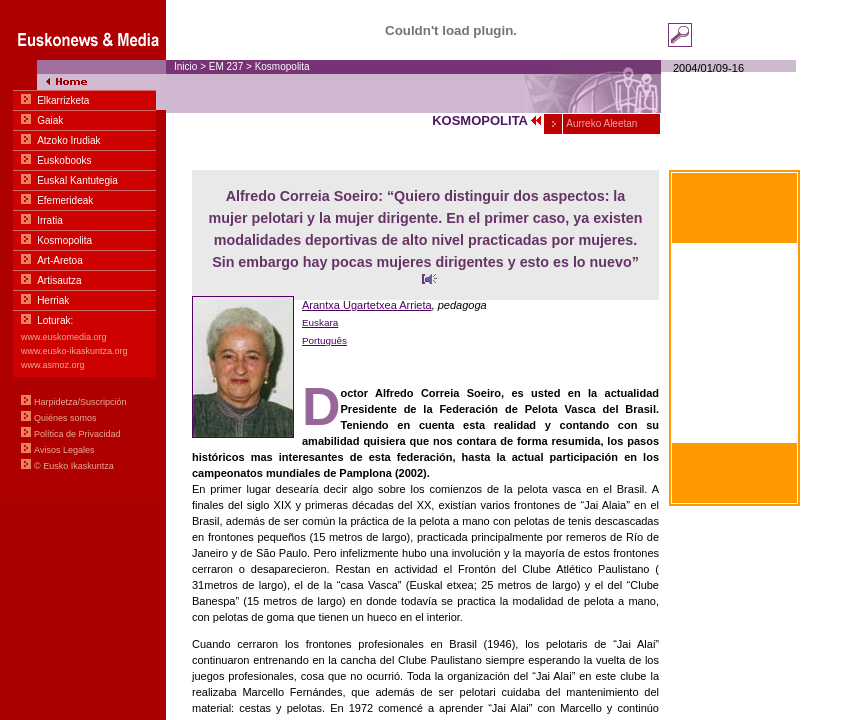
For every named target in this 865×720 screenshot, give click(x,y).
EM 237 (226, 66)
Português (324, 340)
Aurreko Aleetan (600, 123)
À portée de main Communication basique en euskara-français (734, 318)
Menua (83, 250)
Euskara (320, 322)
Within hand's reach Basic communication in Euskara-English (735, 367)
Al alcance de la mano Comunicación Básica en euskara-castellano (734, 270)
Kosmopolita (282, 66)
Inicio (185, 66)
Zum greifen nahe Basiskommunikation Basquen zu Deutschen (735, 415)
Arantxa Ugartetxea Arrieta (367, 305)
